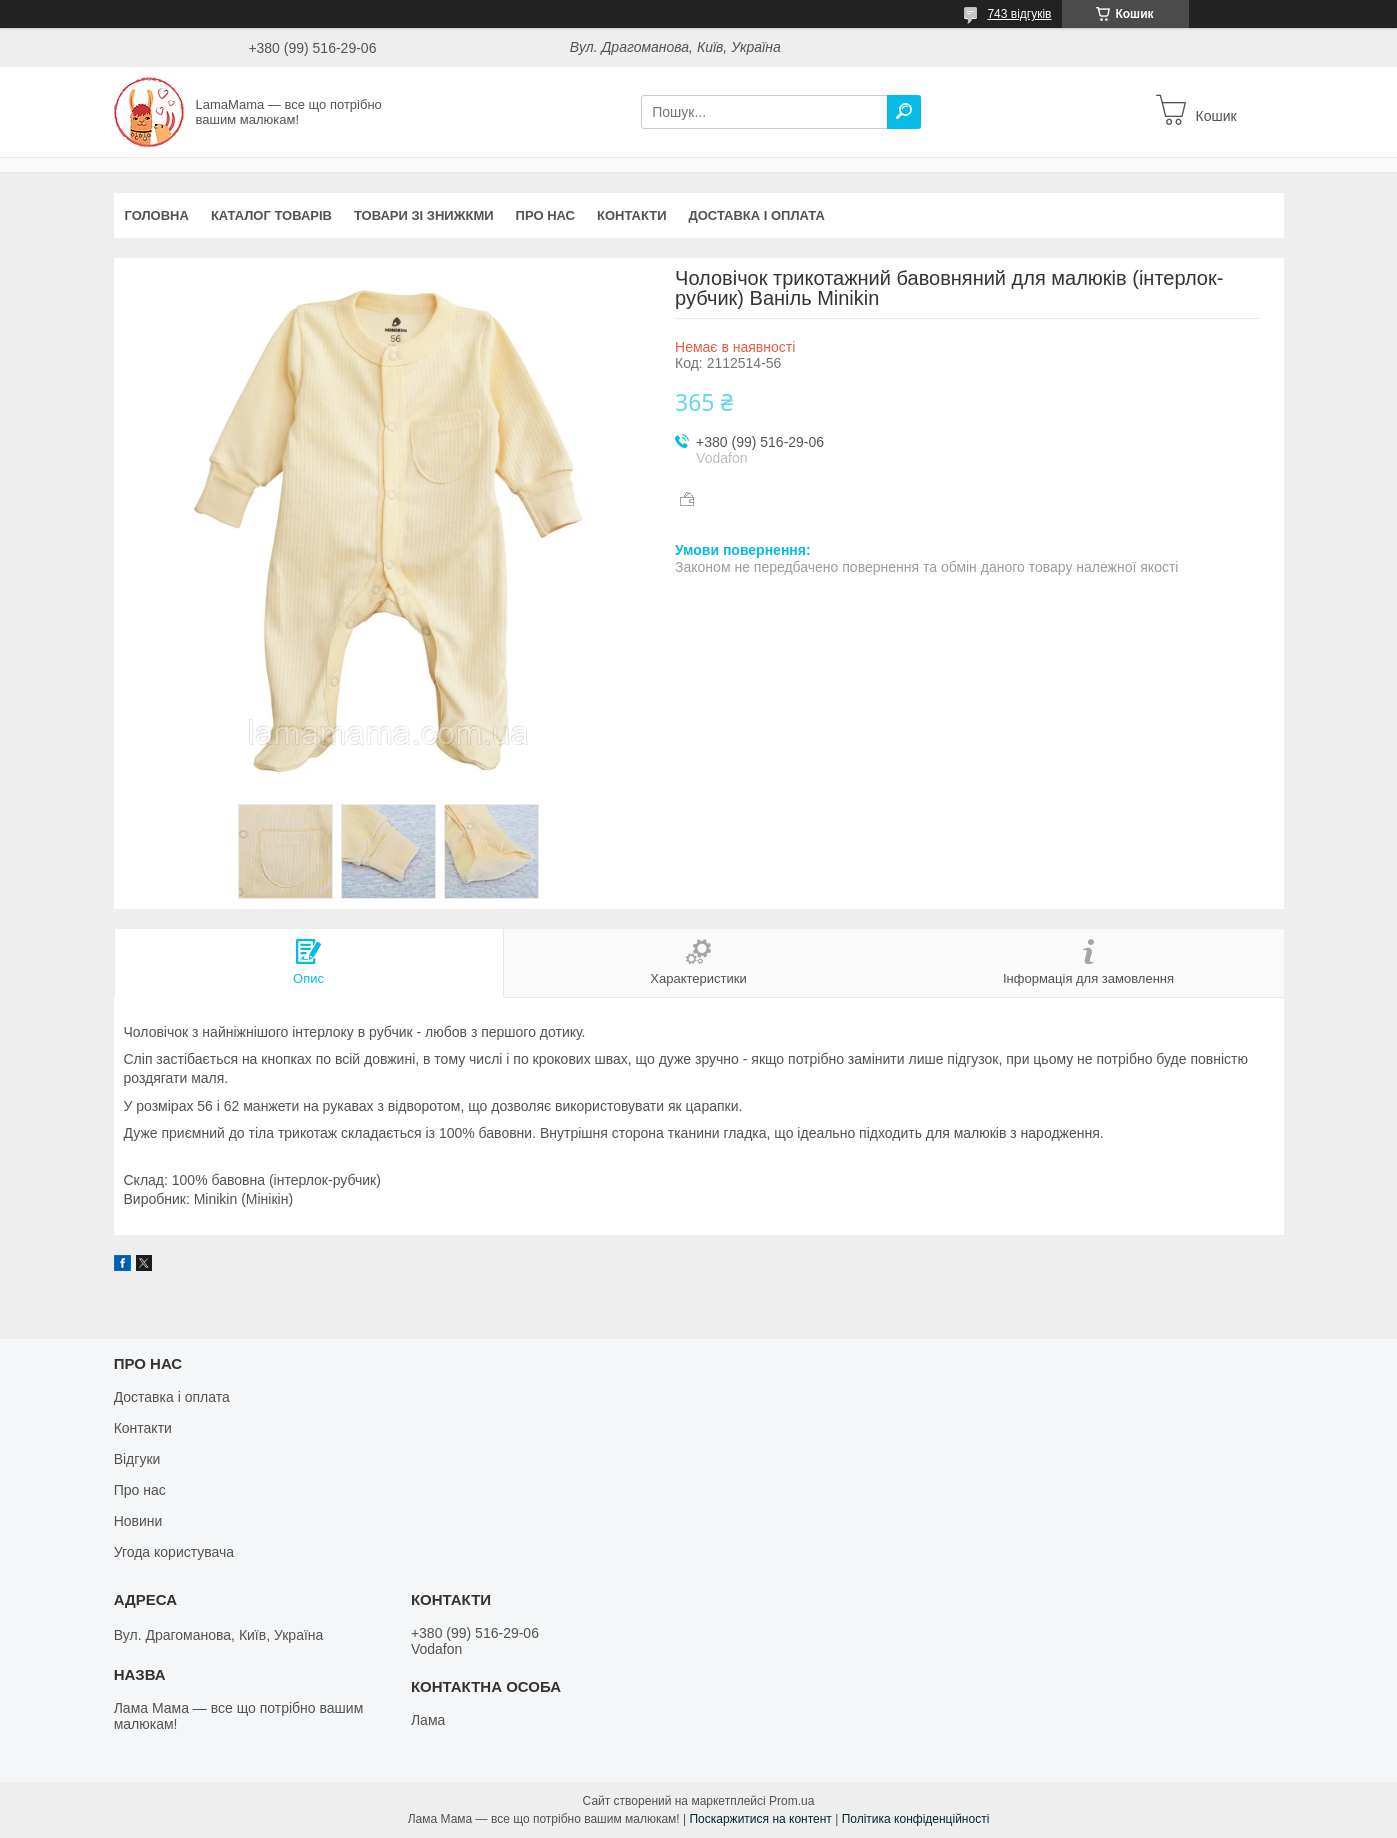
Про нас (545, 215)
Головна (157, 215)
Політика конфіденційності (916, 1819)
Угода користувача (174, 1552)
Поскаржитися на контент (760, 1819)
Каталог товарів (271, 215)
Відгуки (137, 1459)
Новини (138, 1521)
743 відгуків (1019, 14)
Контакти (632, 215)
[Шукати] (904, 112)
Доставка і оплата (757, 215)
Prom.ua (791, 1801)
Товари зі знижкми (424, 215)
